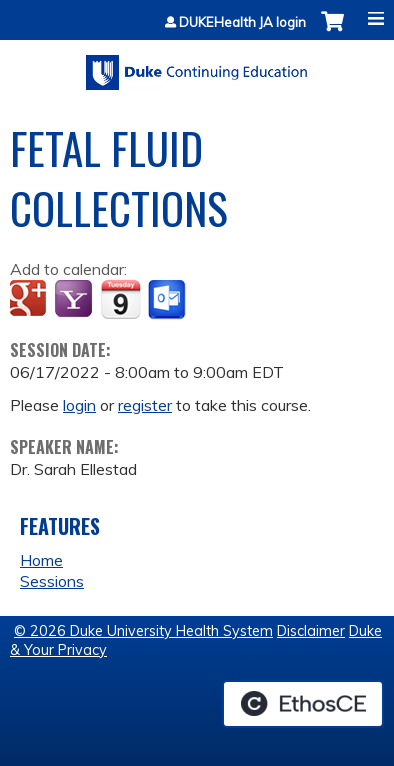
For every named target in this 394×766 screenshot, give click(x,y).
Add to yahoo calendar (75, 300)
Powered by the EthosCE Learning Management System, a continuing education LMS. (303, 704)
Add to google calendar (30, 300)
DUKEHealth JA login (242, 22)
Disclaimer (311, 631)
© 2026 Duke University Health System (143, 631)
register (145, 405)
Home (41, 560)
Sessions (52, 581)
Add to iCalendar (120, 299)
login (79, 405)
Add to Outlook (168, 300)
